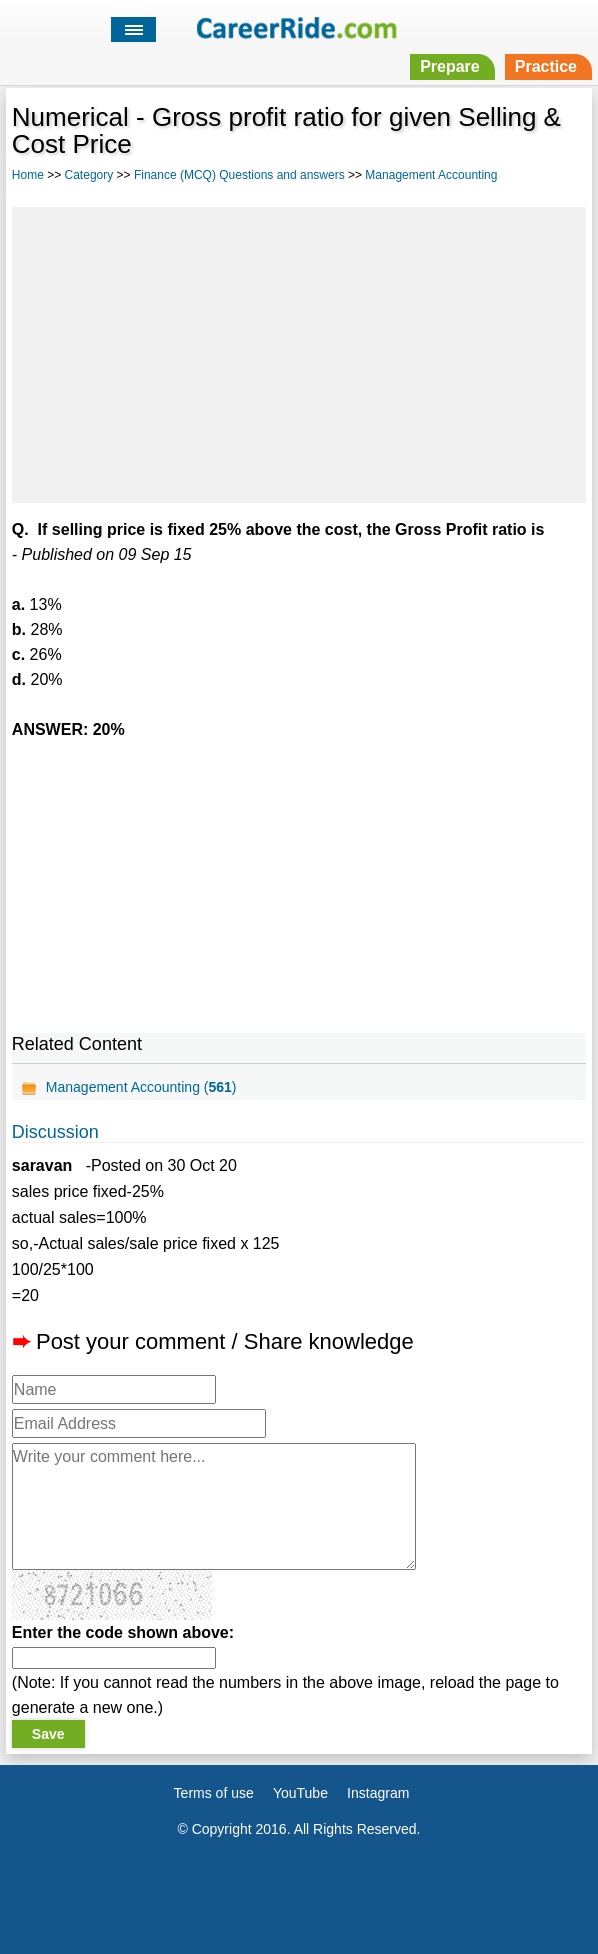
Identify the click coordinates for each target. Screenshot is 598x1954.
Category (89, 175)
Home (28, 175)
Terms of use (214, 1793)
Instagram (378, 1793)
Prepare (450, 66)
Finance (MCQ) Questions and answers (239, 175)
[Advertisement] (299, 352)
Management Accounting (431, 175)
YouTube (300, 1793)
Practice (546, 66)
